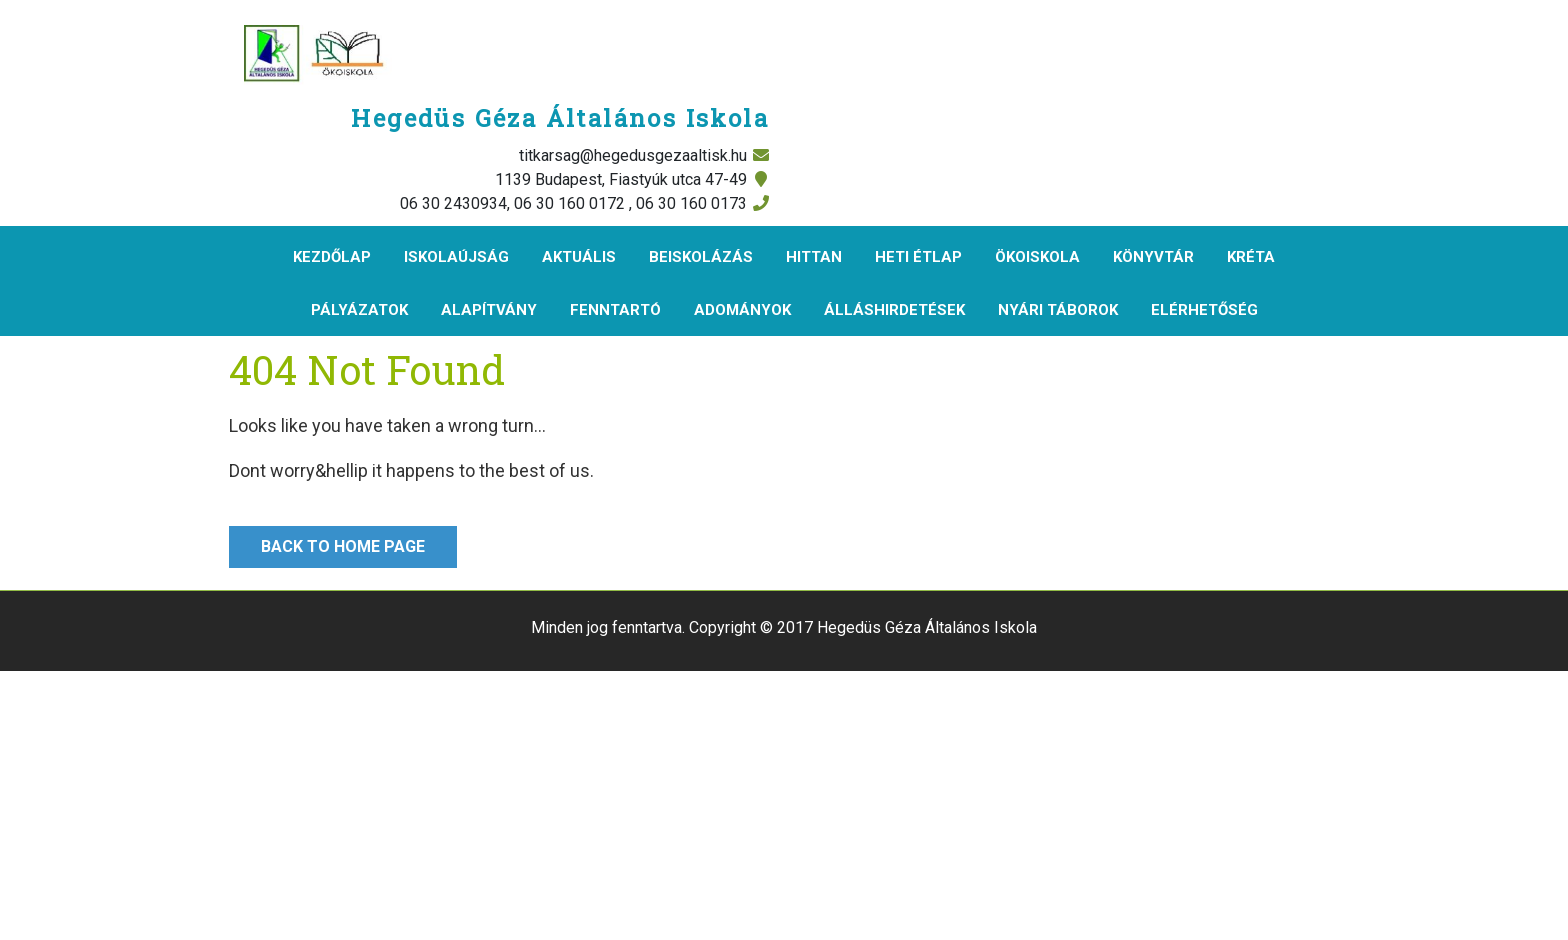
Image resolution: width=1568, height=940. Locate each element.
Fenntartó (615, 310)
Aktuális (579, 257)
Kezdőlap (332, 257)
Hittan (814, 257)
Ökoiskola (1037, 257)
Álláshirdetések (894, 310)
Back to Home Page (327, 541)
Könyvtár (1153, 257)
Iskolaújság (456, 257)
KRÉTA (1251, 257)
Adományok (742, 310)
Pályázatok (359, 310)
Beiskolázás (701, 257)
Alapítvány (489, 310)
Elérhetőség (1204, 310)
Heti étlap (918, 257)
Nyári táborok (1058, 310)
